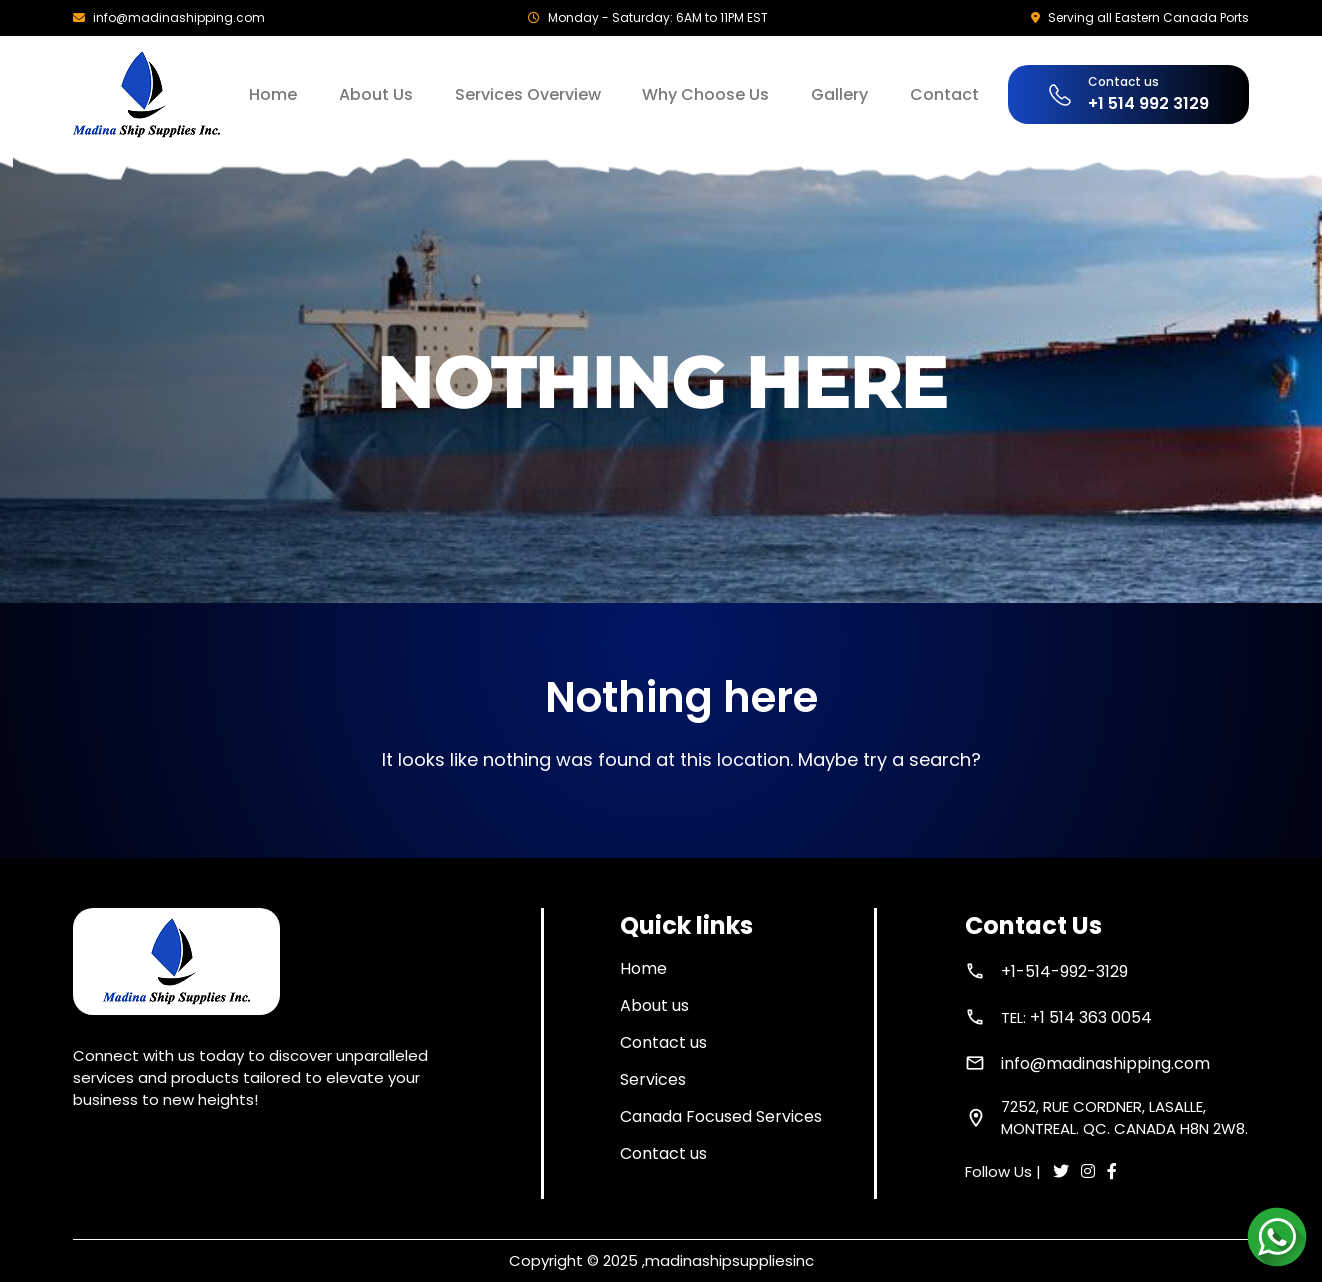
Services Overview (528, 94)
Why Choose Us (705, 94)
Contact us (663, 1042)
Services (653, 1079)
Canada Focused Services (721, 1116)
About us (654, 1005)
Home (273, 94)
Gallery (839, 94)
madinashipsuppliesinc (729, 1260)
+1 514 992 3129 (1148, 103)
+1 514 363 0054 (1091, 1017)
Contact (944, 94)
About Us (376, 94)
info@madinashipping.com (179, 17)
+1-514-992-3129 (1064, 971)
